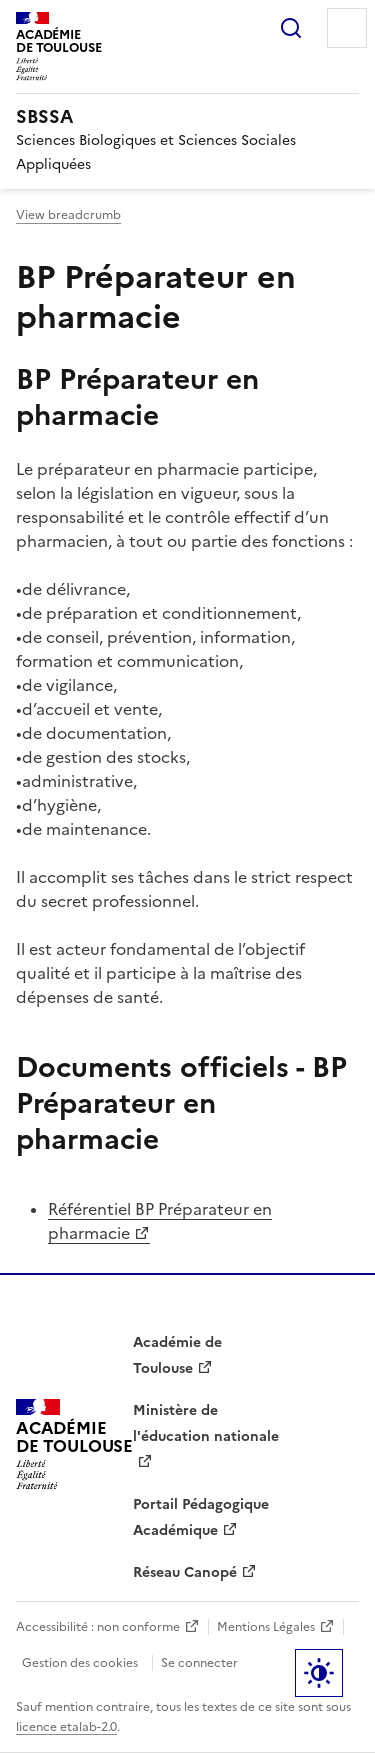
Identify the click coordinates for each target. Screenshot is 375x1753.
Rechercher (291, 28)
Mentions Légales (266, 1627)
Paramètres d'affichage (319, 1673)
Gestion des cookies (80, 1663)
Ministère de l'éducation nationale (206, 1423)
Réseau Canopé (185, 1572)
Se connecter (199, 1663)
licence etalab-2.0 (66, 1727)
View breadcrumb (68, 215)
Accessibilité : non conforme (98, 1627)
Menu (347, 28)
